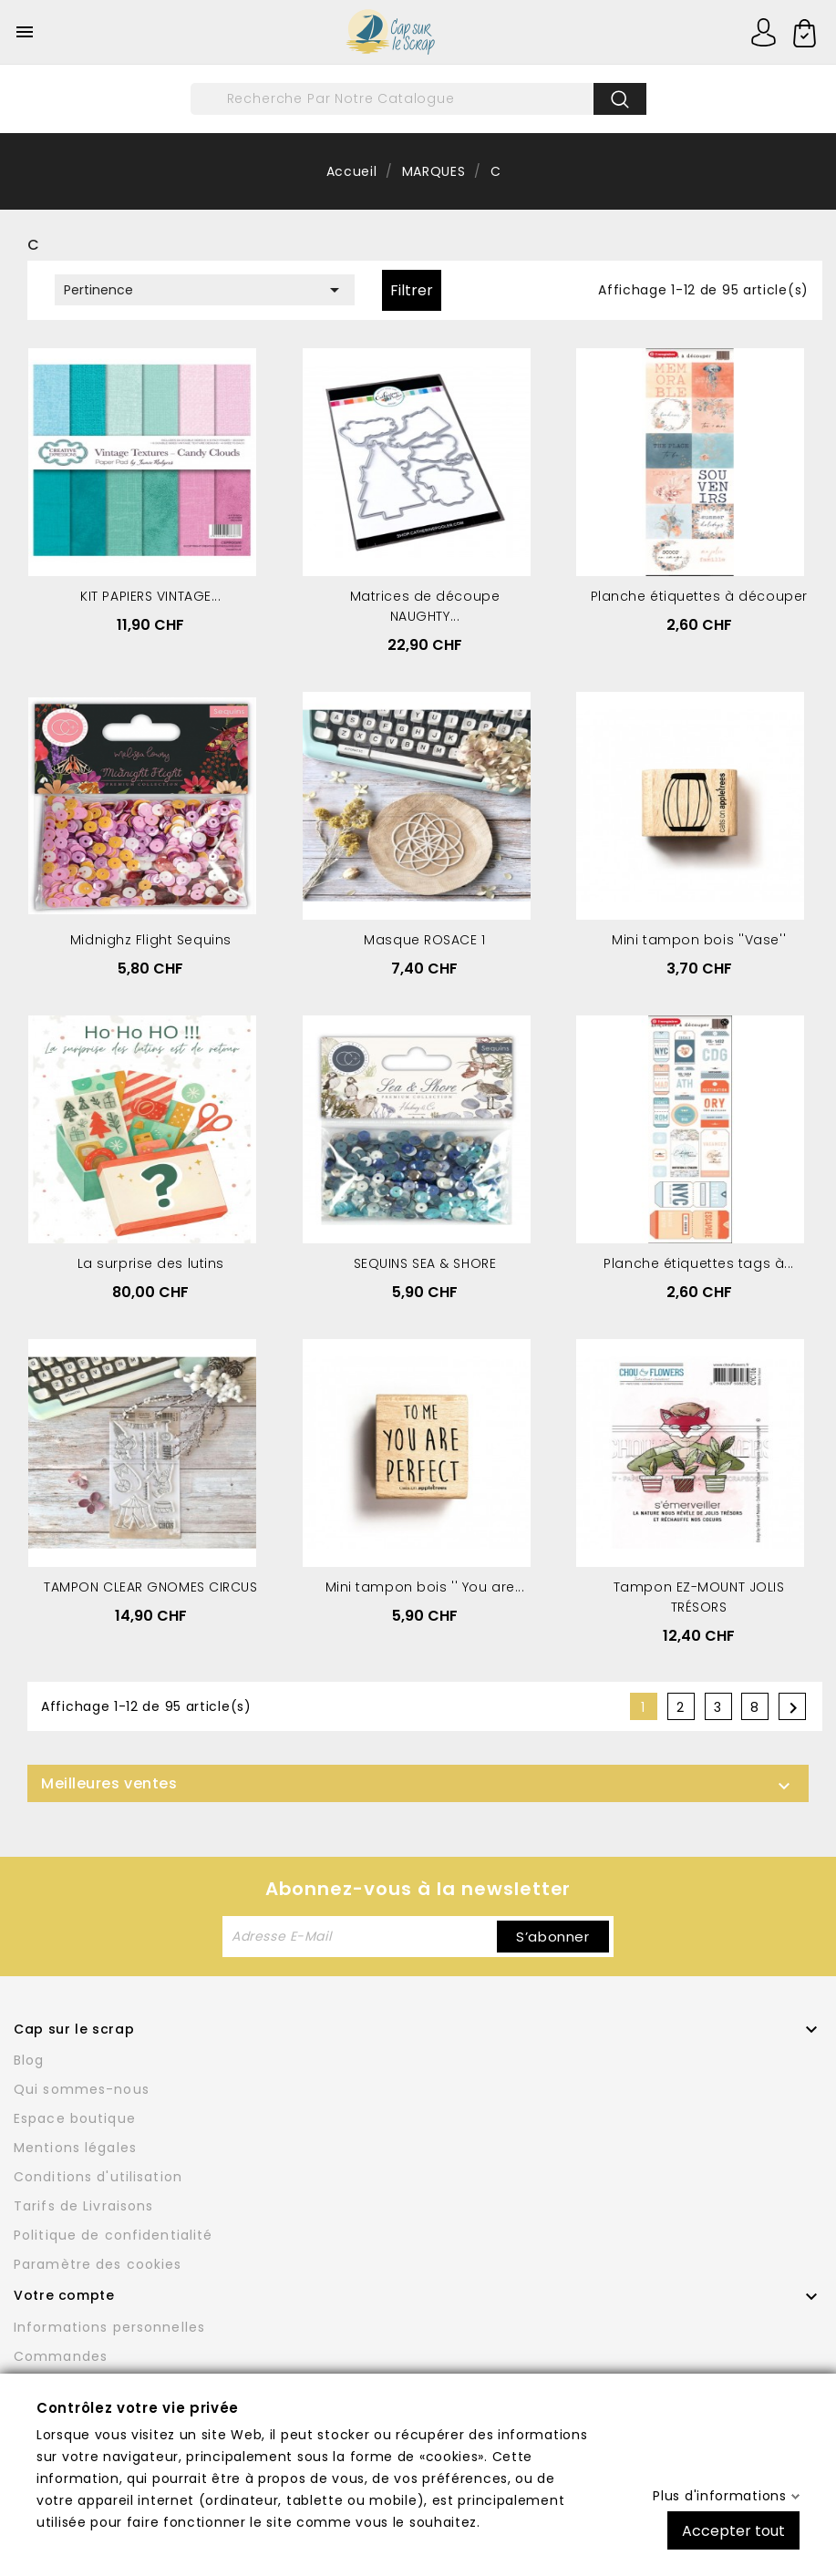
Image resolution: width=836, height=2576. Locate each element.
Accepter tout (733, 2529)
